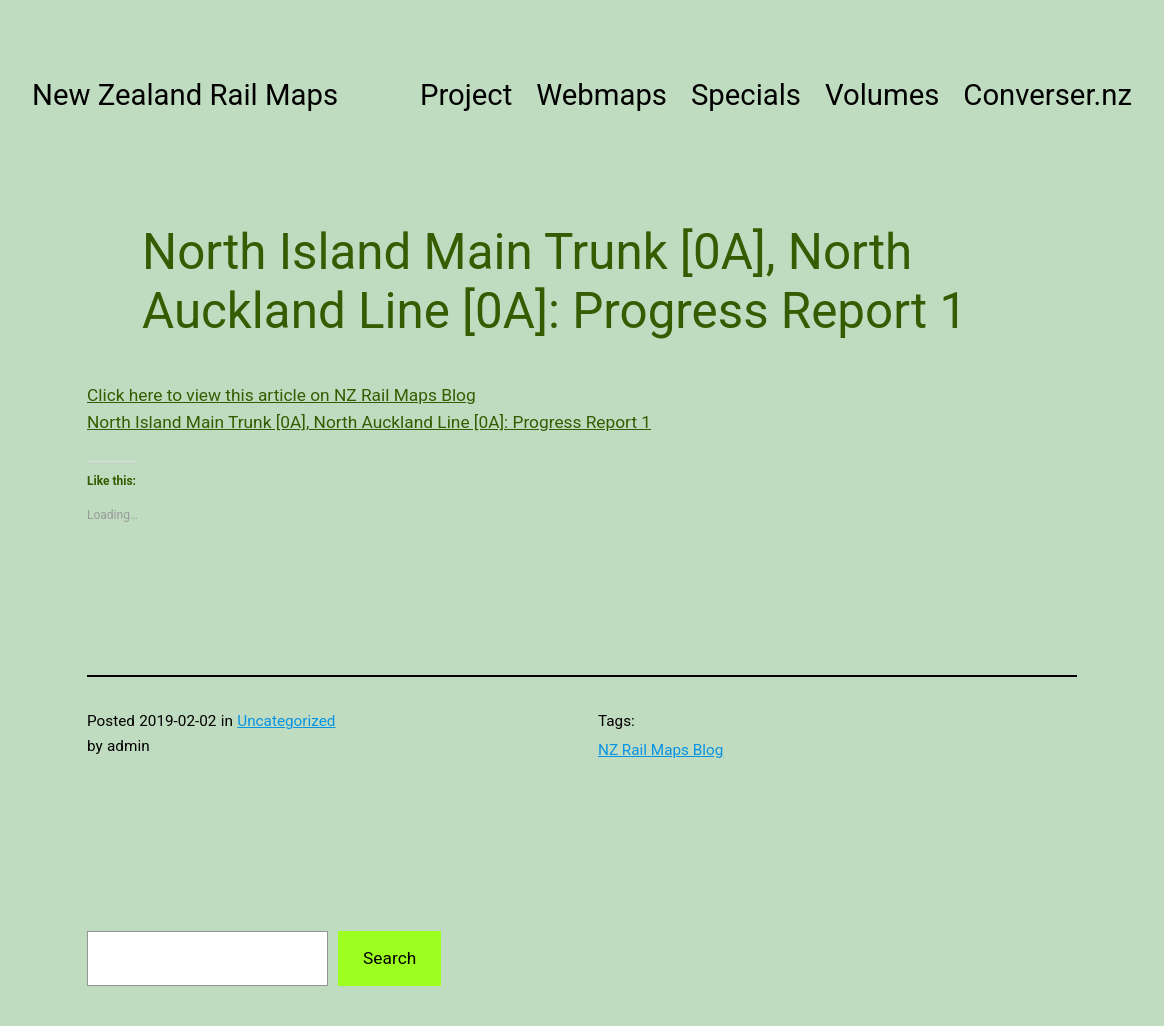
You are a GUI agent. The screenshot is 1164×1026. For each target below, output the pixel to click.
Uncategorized (286, 721)
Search (389, 958)
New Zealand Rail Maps (185, 95)
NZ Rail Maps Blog (660, 750)
